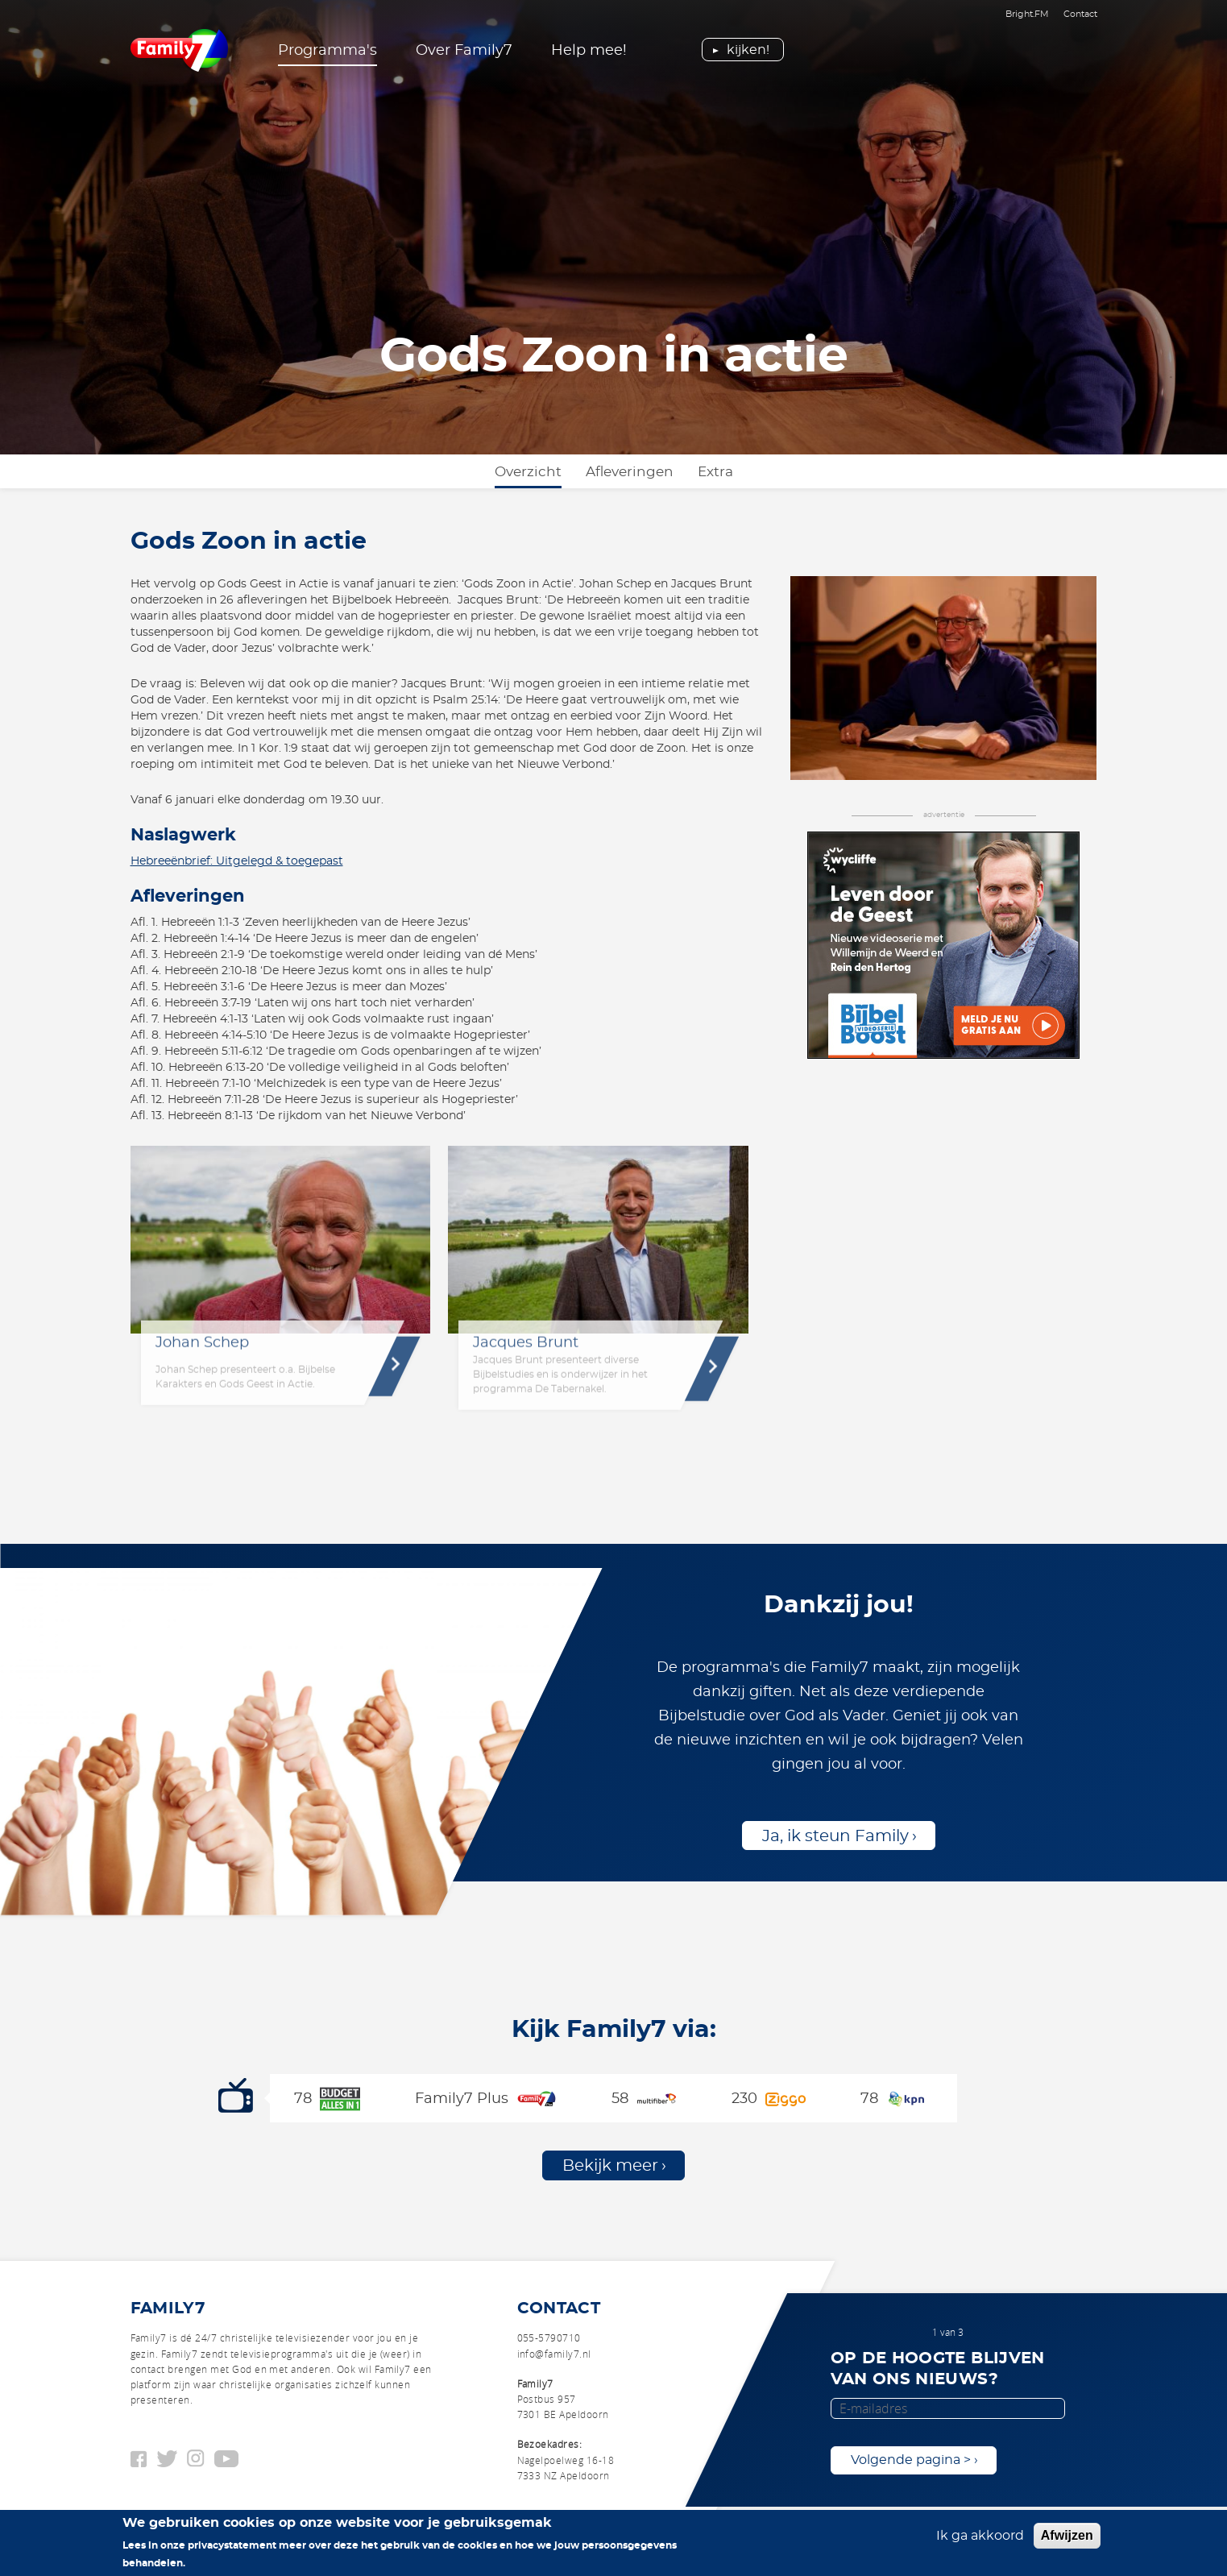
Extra (715, 472)
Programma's (327, 51)
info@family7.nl (554, 2353)
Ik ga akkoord (980, 2537)
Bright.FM (1027, 14)
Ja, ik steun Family (835, 1836)
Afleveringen (630, 472)
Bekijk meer (610, 2166)
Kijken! (748, 50)
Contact (1080, 14)
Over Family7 (464, 51)
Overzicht (528, 472)
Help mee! (589, 51)
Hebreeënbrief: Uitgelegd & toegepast (237, 861)
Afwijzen (1067, 2537)
